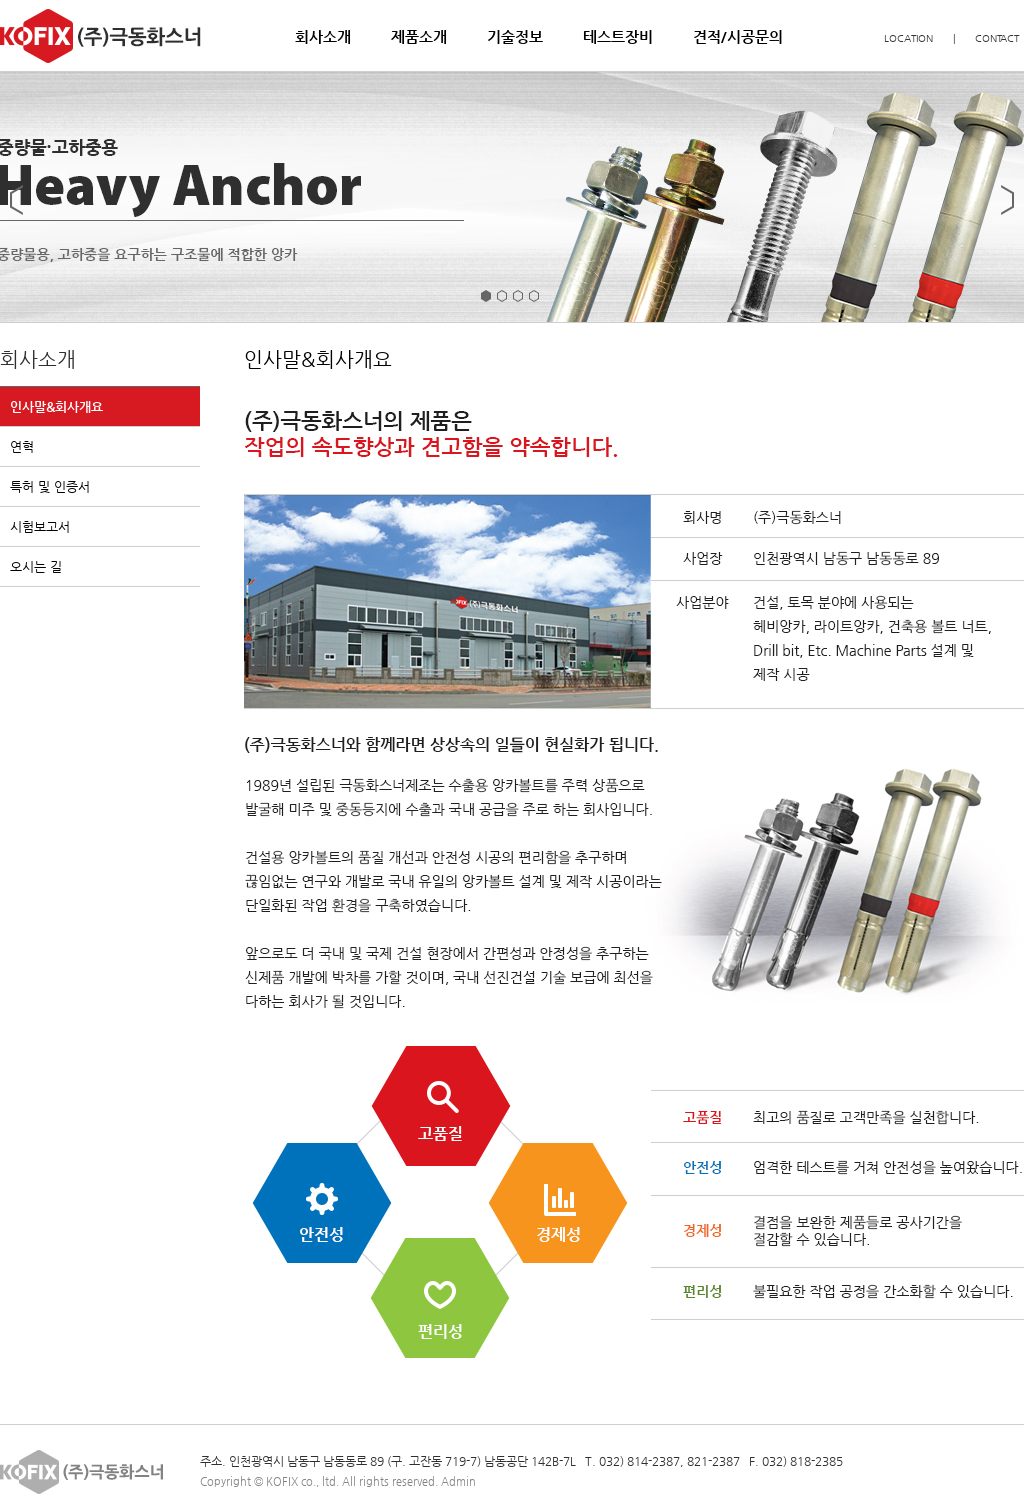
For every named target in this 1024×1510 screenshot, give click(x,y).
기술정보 (515, 36)
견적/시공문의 (738, 36)
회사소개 (323, 36)
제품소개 (419, 36)
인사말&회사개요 (56, 406)
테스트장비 (618, 36)
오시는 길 (36, 566)
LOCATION (908, 38)
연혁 (22, 446)
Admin (458, 1481)
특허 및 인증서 (50, 486)
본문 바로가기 (0, 0)
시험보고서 (40, 526)
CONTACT (997, 38)
